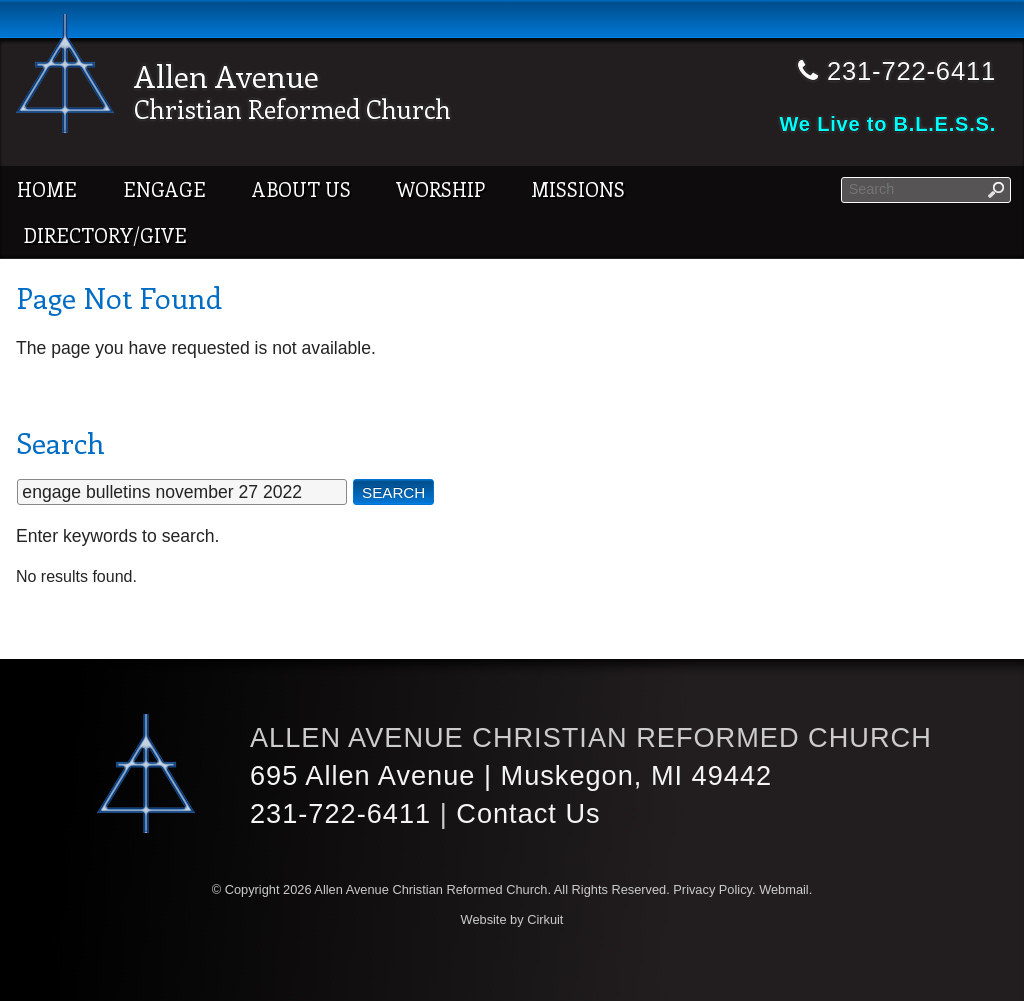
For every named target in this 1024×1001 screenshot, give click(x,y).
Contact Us (529, 813)
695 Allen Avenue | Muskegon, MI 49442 (512, 775)
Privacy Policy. (714, 889)
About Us (301, 189)
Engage (164, 189)
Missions (578, 189)
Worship (440, 189)
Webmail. (785, 889)
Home (47, 189)
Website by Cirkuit (512, 919)
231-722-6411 (341, 813)
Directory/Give (105, 235)
